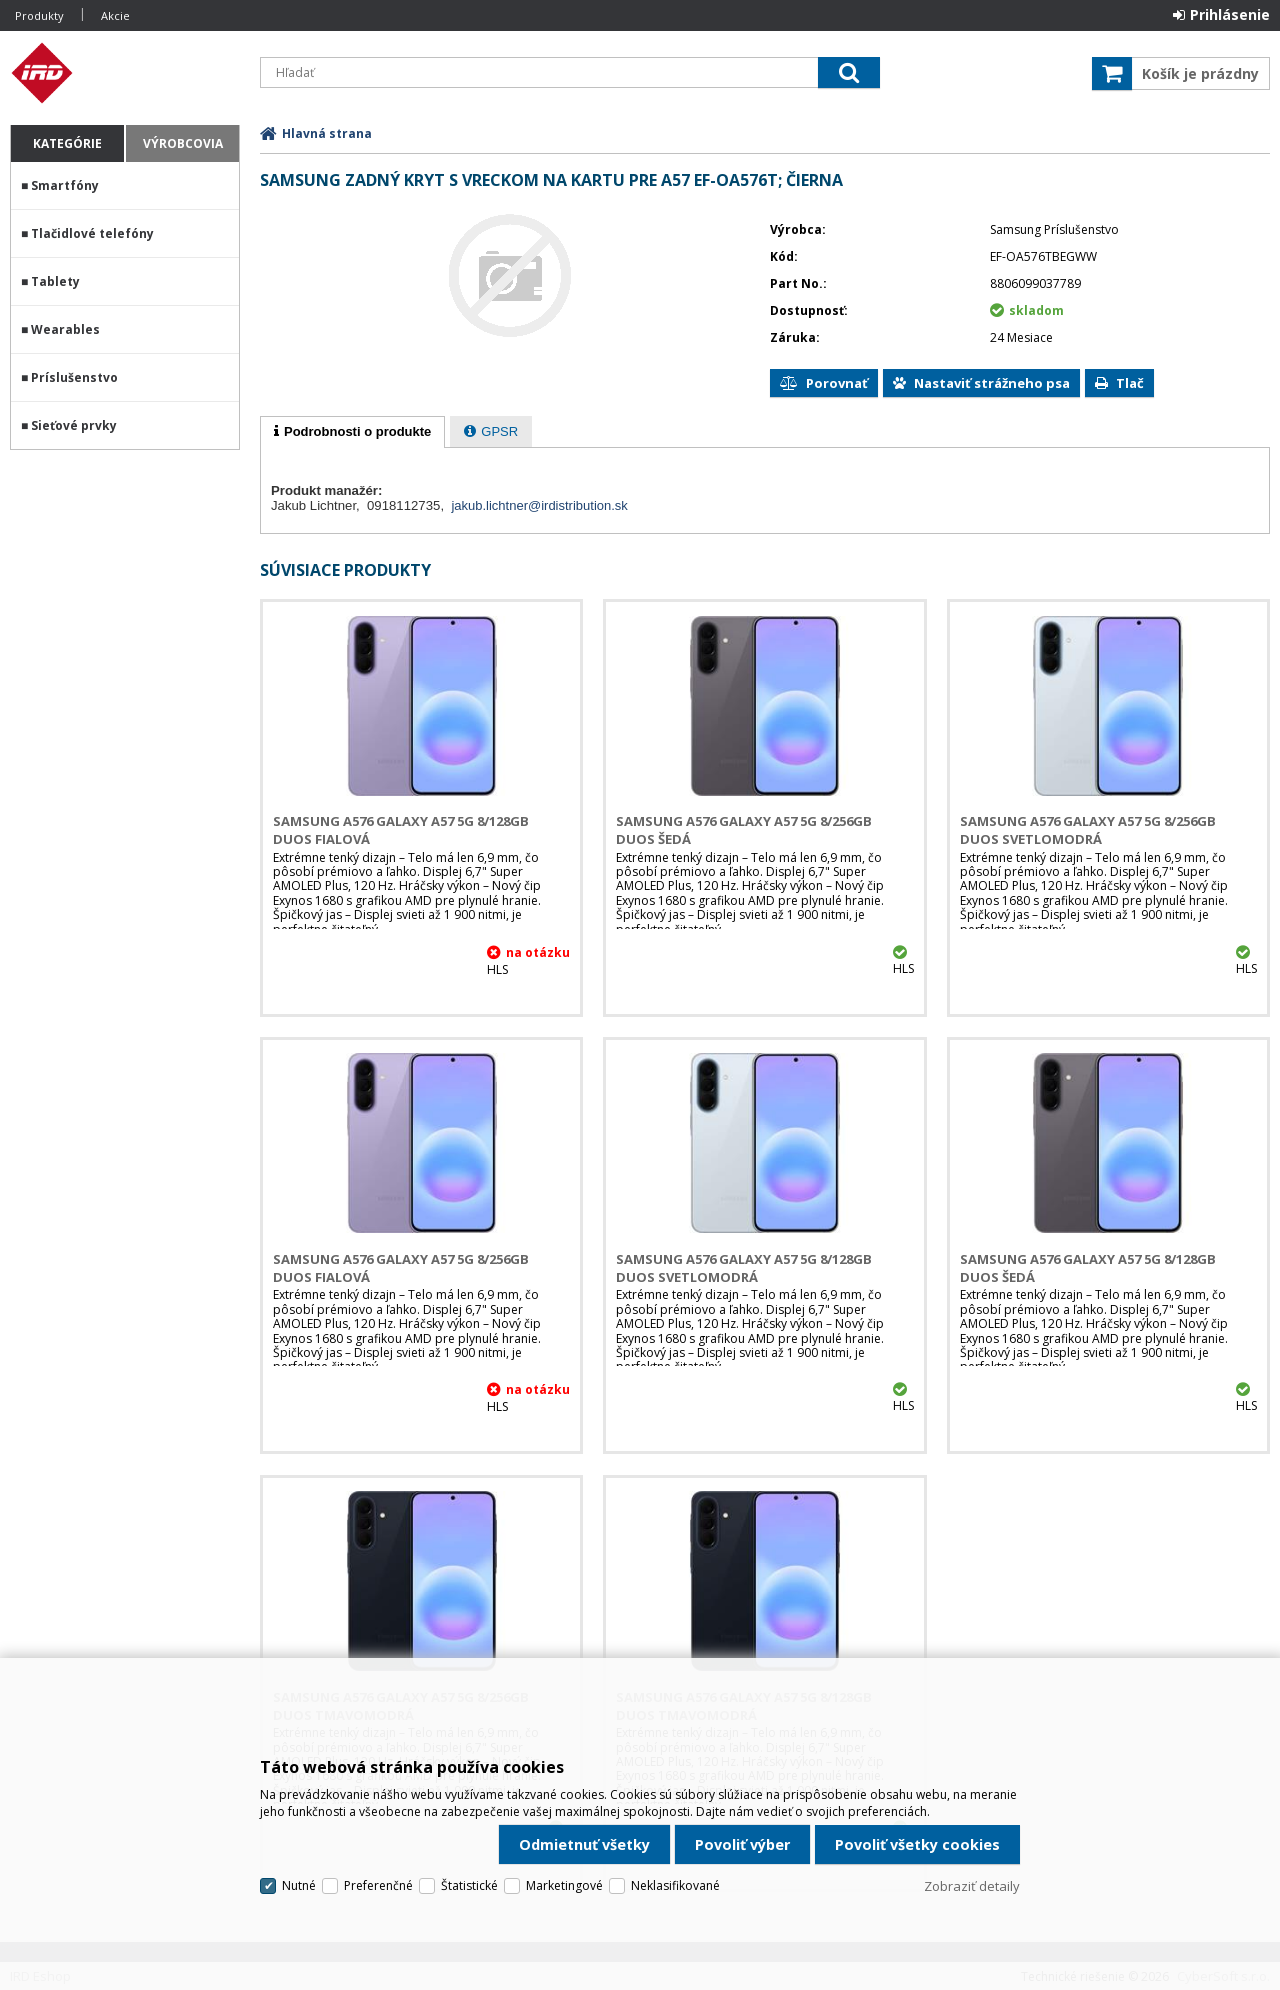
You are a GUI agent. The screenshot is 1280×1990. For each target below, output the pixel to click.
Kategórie (67, 143)
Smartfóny (65, 185)
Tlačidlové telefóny (92, 233)
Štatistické (469, 1885)
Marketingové (564, 1885)
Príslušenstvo (74, 377)
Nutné (299, 1885)
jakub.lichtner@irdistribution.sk (539, 505)
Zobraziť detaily (972, 1886)
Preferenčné (378, 1885)
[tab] (352, 432)
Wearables (65, 329)
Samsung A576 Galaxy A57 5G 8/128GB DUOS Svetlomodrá (744, 1268)
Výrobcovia (183, 143)
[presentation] (352, 432)
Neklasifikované (675, 1885)
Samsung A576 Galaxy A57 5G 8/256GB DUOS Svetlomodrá (1088, 830)
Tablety (55, 281)
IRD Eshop (125, 73)
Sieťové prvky (74, 425)
